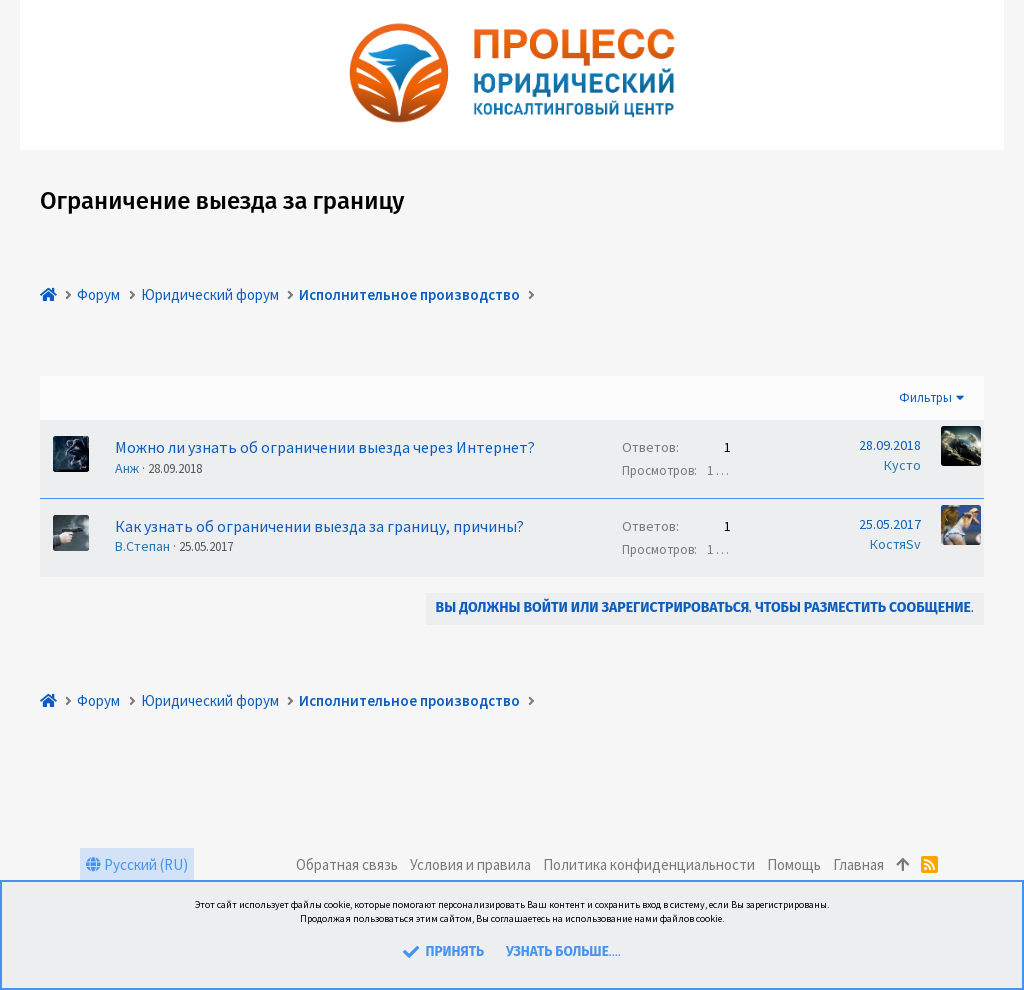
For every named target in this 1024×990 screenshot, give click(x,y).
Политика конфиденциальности (649, 864)
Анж (127, 468)
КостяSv (895, 544)
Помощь (794, 864)
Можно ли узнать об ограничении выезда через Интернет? (325, 447)
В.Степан (142, 546)
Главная (858, 864)
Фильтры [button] (925, 397)
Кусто (902, 465)
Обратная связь (347, 864)
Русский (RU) (137, 864)
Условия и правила (470, 864)
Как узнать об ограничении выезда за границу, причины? (319, 526)
